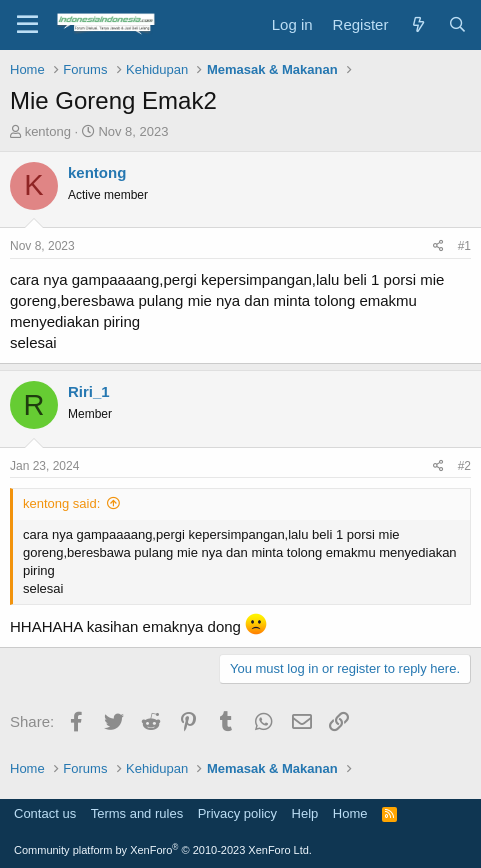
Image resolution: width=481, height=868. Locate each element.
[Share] (438, 246)
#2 (464, 466)
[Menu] (27, 25)
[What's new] (417, 24)
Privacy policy (237, 813)
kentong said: (61, 503)
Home (350, 813)
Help (305, 813)
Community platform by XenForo (163, 850)
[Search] (457, 24)
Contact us (45, 813)
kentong (48, 131)
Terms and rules (137, 813)
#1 (464, 246)
